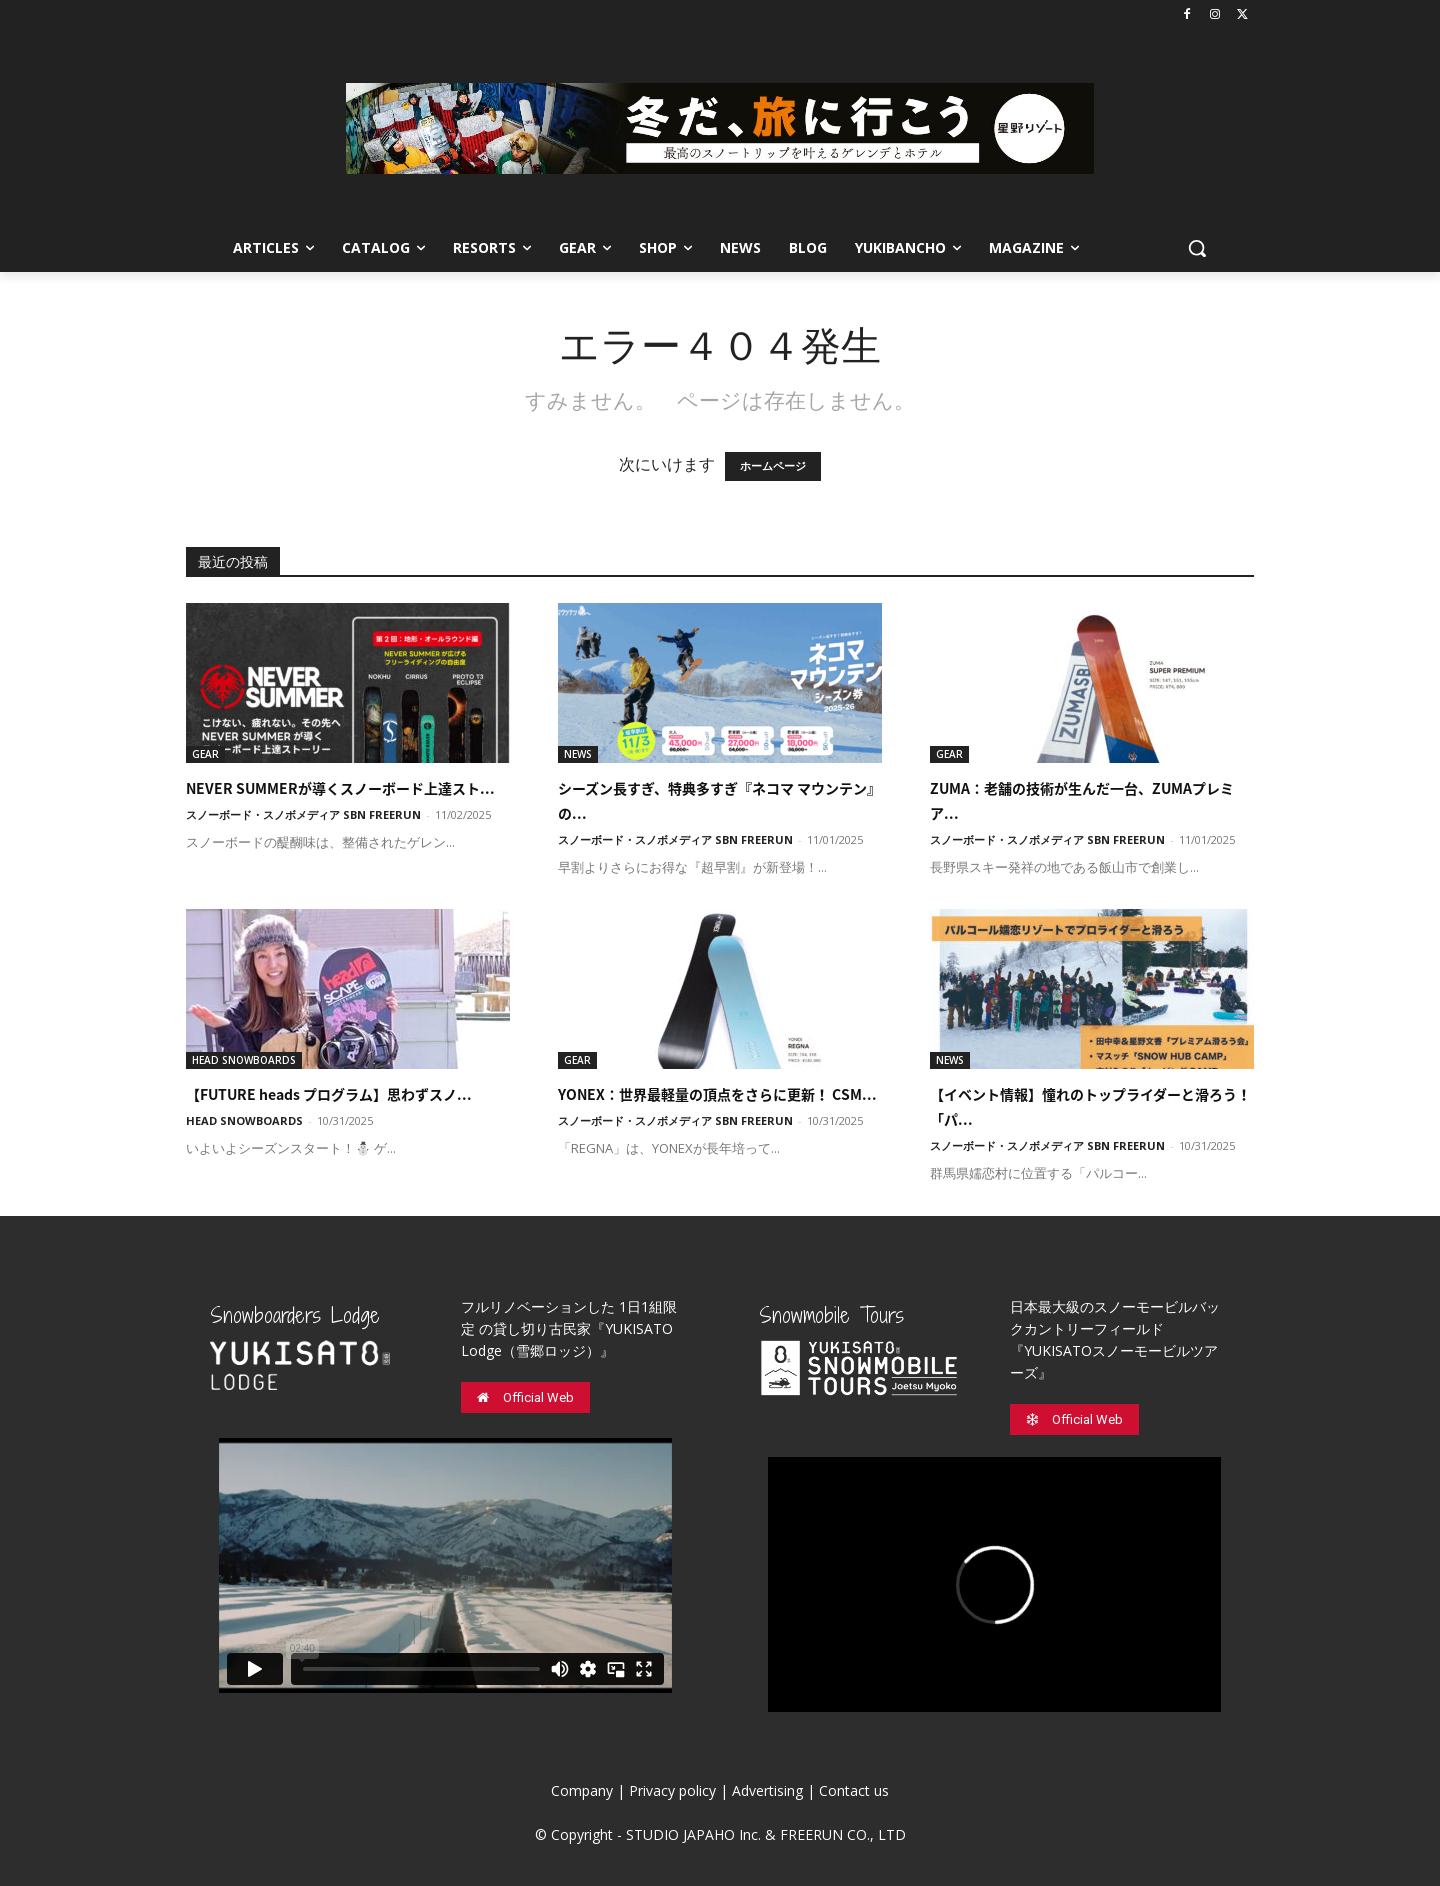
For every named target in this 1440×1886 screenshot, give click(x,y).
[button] (1197, 248)
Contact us (854, 1790)
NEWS (578, 754)
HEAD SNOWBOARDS (244, 1060)
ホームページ (773, 466)
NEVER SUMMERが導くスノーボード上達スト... (340, 788)
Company (582, 1790)
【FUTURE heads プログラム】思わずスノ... (329, 1094)
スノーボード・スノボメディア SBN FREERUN (303, 814)
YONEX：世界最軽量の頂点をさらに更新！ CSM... (717, 1094)
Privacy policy (672, 1790)
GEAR (205, 754)
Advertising (767, 1790)
